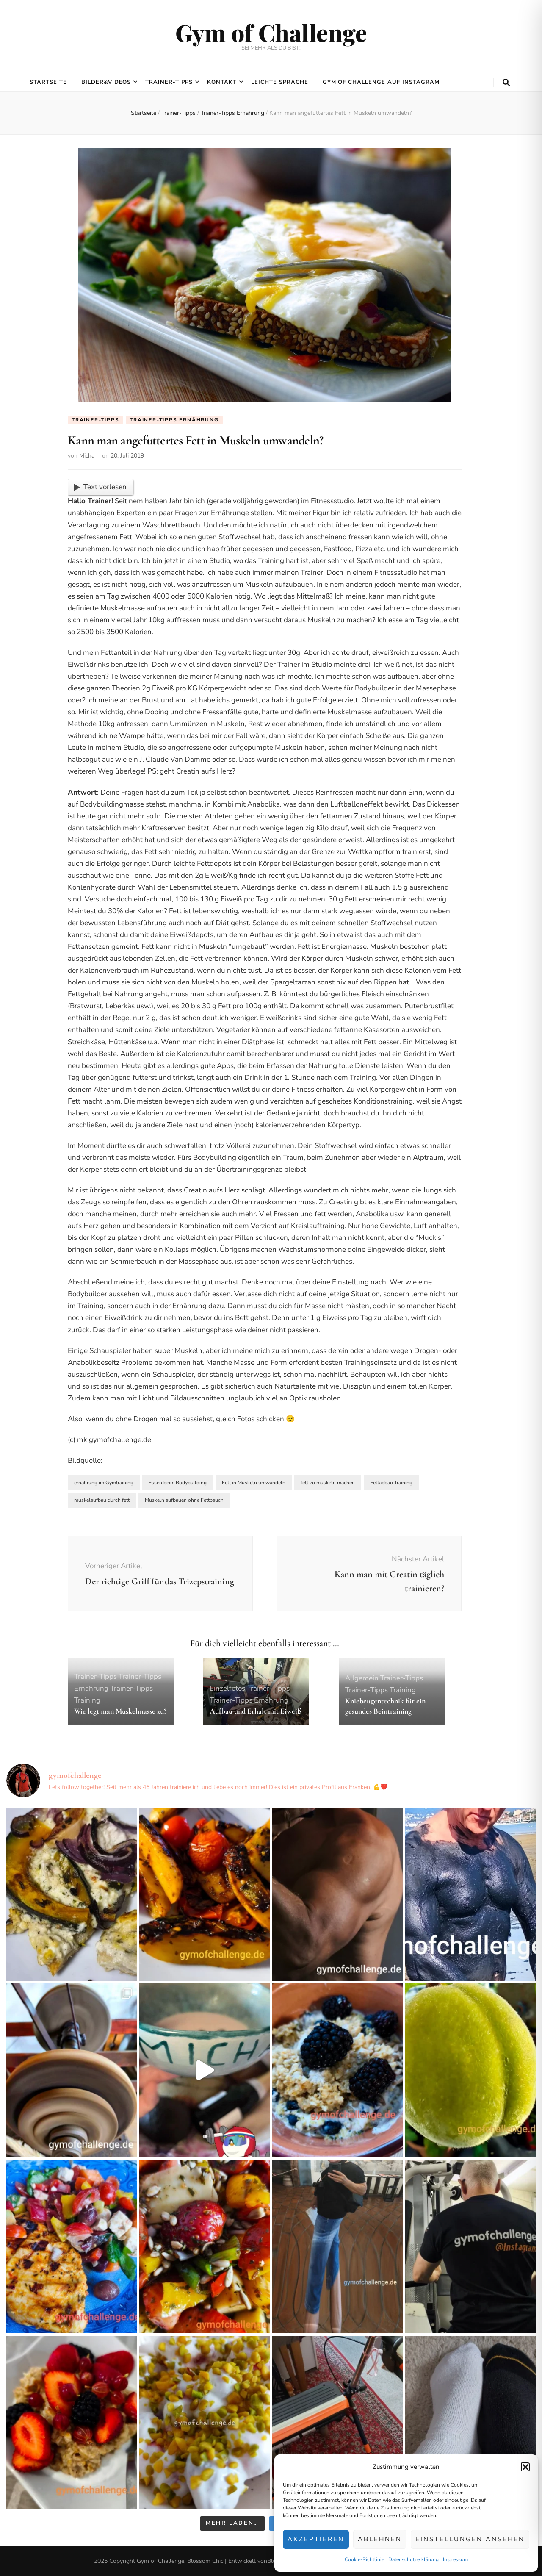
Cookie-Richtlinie (364, 2559)
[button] (525, 2466)
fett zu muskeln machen (328, 1482)
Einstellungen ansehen (470, 2539)
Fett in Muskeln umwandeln (253, 1482)
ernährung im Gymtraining (103, 1482)
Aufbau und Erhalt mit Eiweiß (255, 1711)
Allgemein (362, 1678)
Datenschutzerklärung (413, 2559)
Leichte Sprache (279, 82)
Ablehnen (380, 2539)
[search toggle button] (506, 82)
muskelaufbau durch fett (102, 1500)
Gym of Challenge (271, 32)
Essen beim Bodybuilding (178, 1482)
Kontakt (222, 82)
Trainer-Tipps (169, 82)
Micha (86, 456)
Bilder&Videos (106, 82)
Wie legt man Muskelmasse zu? (120, 1711)
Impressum (455, 2559)
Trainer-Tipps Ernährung (174, 419)
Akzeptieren (316, 2539)
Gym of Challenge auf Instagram (381, 82)
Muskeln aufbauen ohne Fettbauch (184, 1500)
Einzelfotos (227, 1688)
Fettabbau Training (391, 1482)
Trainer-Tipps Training (380, 1690)
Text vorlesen (100, 487)
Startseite (48, 82)
